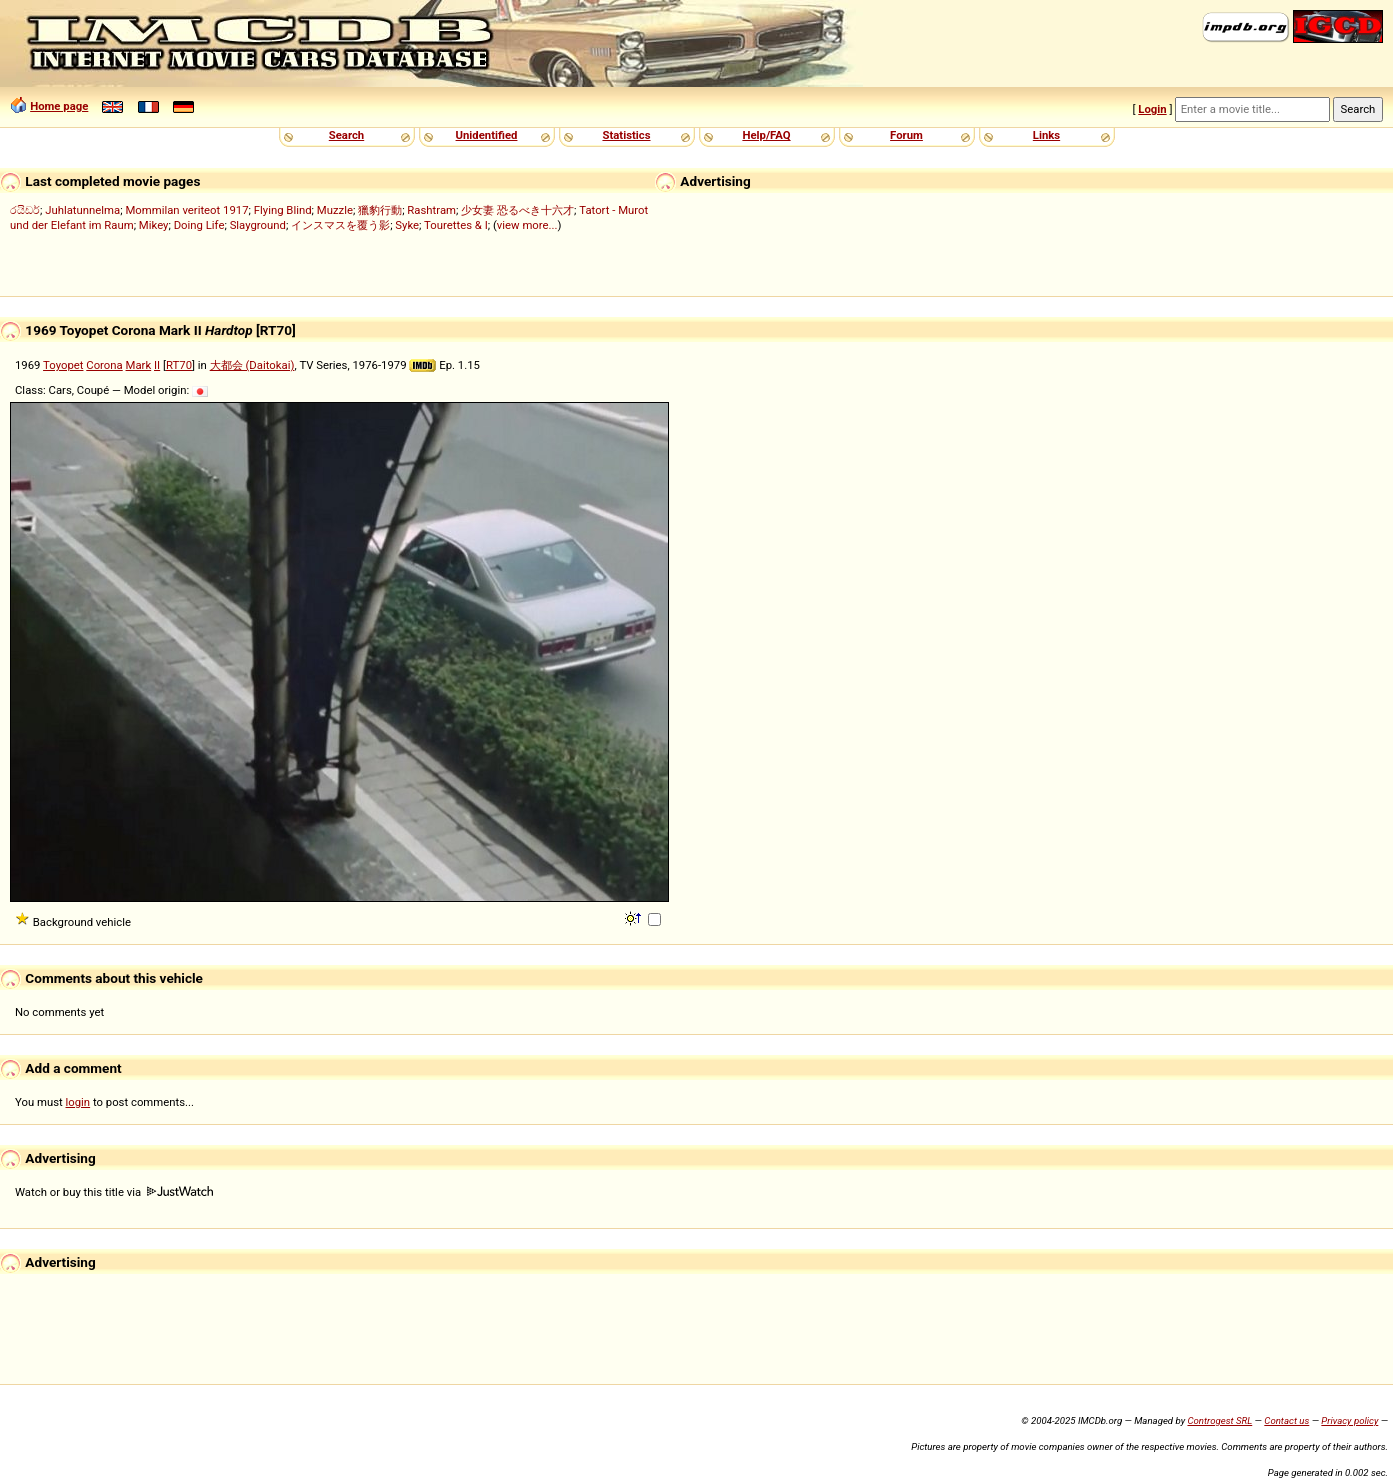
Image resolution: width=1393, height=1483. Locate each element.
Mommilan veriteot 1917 (186, 210)
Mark (139, 365)
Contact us (1286, 1420)
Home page (59, 106)
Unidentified (487, 135)
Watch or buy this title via (114, 1192)
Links (1046, 135)
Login (1152, 109)
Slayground (258, 225)
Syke (407, 225)
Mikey (154, 225)
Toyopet (63, 365)
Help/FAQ (766, 135)
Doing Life (199, 225)
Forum (906, 135)
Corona (104, 365)
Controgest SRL (1219, 1420)
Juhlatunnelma (82, 210)
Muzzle (335, 210)
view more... (527, 225)
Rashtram (431, 210)
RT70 (179, 365)
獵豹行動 (380, 210)
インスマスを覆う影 (340, 225)
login (78, 1102)
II (157, 365)
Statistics (626, 135)
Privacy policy (1349, 1420)
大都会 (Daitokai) (252, 365)
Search (346, 135)
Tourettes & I (456, 225)
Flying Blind (283, 210)
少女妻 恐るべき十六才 (517, 210)
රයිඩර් (25, 210)
